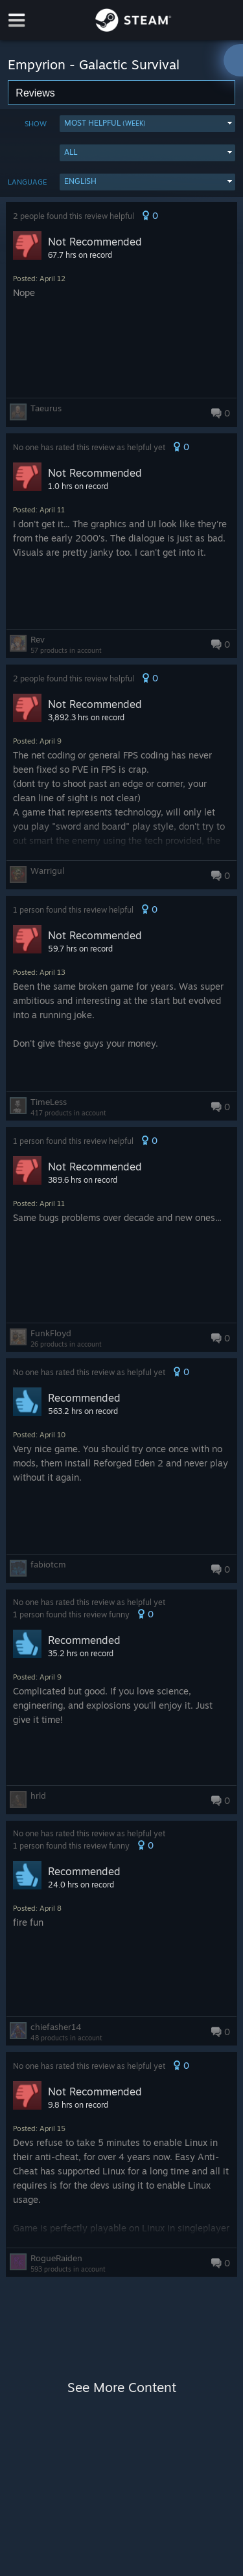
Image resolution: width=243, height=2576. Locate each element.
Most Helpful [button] (105, 123)
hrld (38, 1795)
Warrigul (47, 870)
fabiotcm (48, 1564)
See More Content (121, 2387)
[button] (147, 123)
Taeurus (46, 408)
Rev (37, 639)
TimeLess (48, 1102)
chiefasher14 (55, 2027)
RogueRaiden (56, 2258)
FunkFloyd (50, 1333)
